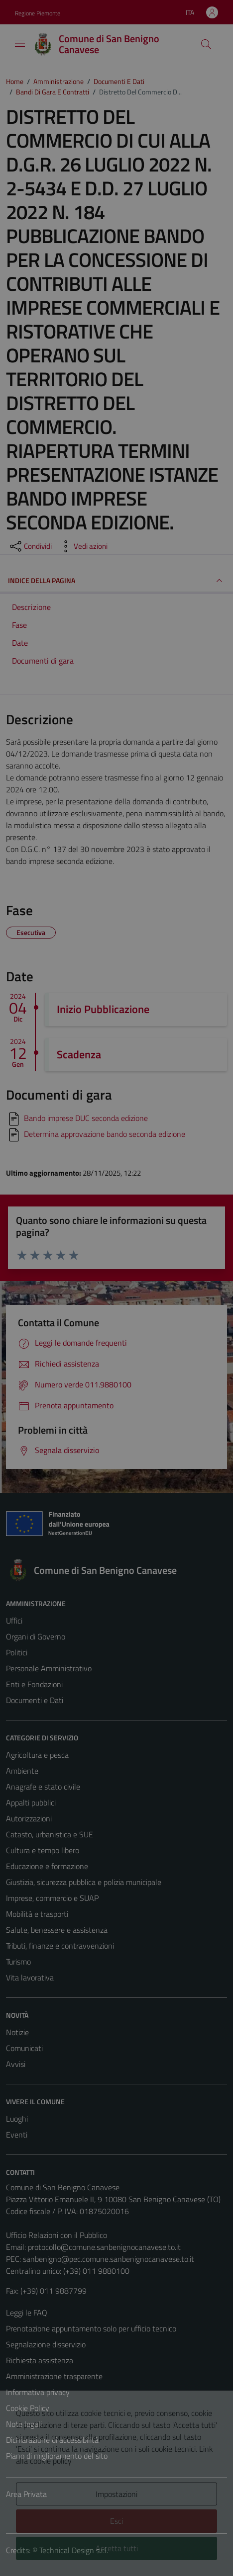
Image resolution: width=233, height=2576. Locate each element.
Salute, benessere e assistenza (57, 1930)
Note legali (24, 2424)
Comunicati (24, 2048)
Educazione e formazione (47, 1866)
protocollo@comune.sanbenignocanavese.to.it (104, 2247)
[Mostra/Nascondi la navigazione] (20, 43)
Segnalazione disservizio (46, 2344)
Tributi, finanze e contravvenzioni (60, 1946)
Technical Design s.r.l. (73, 2550)
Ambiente (22, 1771)
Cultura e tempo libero (42, 1850)
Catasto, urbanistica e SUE (49, 1834)
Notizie (17, 2032)
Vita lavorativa (30, 1977)
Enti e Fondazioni (34, 1684)
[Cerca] (206, 44)
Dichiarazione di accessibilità (52, 2440)
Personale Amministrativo (49, 1668)
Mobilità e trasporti (37, 1914)
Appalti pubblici (31, 1802)
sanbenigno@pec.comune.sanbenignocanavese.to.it (108, 2259)
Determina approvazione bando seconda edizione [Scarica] (104, 1134)
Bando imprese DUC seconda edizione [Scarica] (86, 1118)
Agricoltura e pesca (37, 1755)
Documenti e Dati (34, 1700)
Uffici (14, 1621)
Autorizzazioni (29, 1818)
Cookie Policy (27, 2408)
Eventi (16, 2135)
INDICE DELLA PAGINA (116, 581)
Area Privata (26, 2494)
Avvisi (15, 2064)
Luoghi (17, 2119)
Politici (16, 1652)
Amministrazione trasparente (54, 2376)
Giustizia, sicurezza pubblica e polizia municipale (83, 1882)
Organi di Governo (35, 1636)
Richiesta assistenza (39, 2360)
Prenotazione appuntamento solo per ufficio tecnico (91, 2328)
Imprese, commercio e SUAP (52, 1898)
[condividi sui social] (30, 546)
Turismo (18, 1962)
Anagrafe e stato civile (43, 1787)
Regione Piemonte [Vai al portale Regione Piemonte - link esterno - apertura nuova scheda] (37, 13)
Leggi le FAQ (26, 2312)
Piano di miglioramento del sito (57, 2456)
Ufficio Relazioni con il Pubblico (56, 2235)
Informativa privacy (38, 2392)
